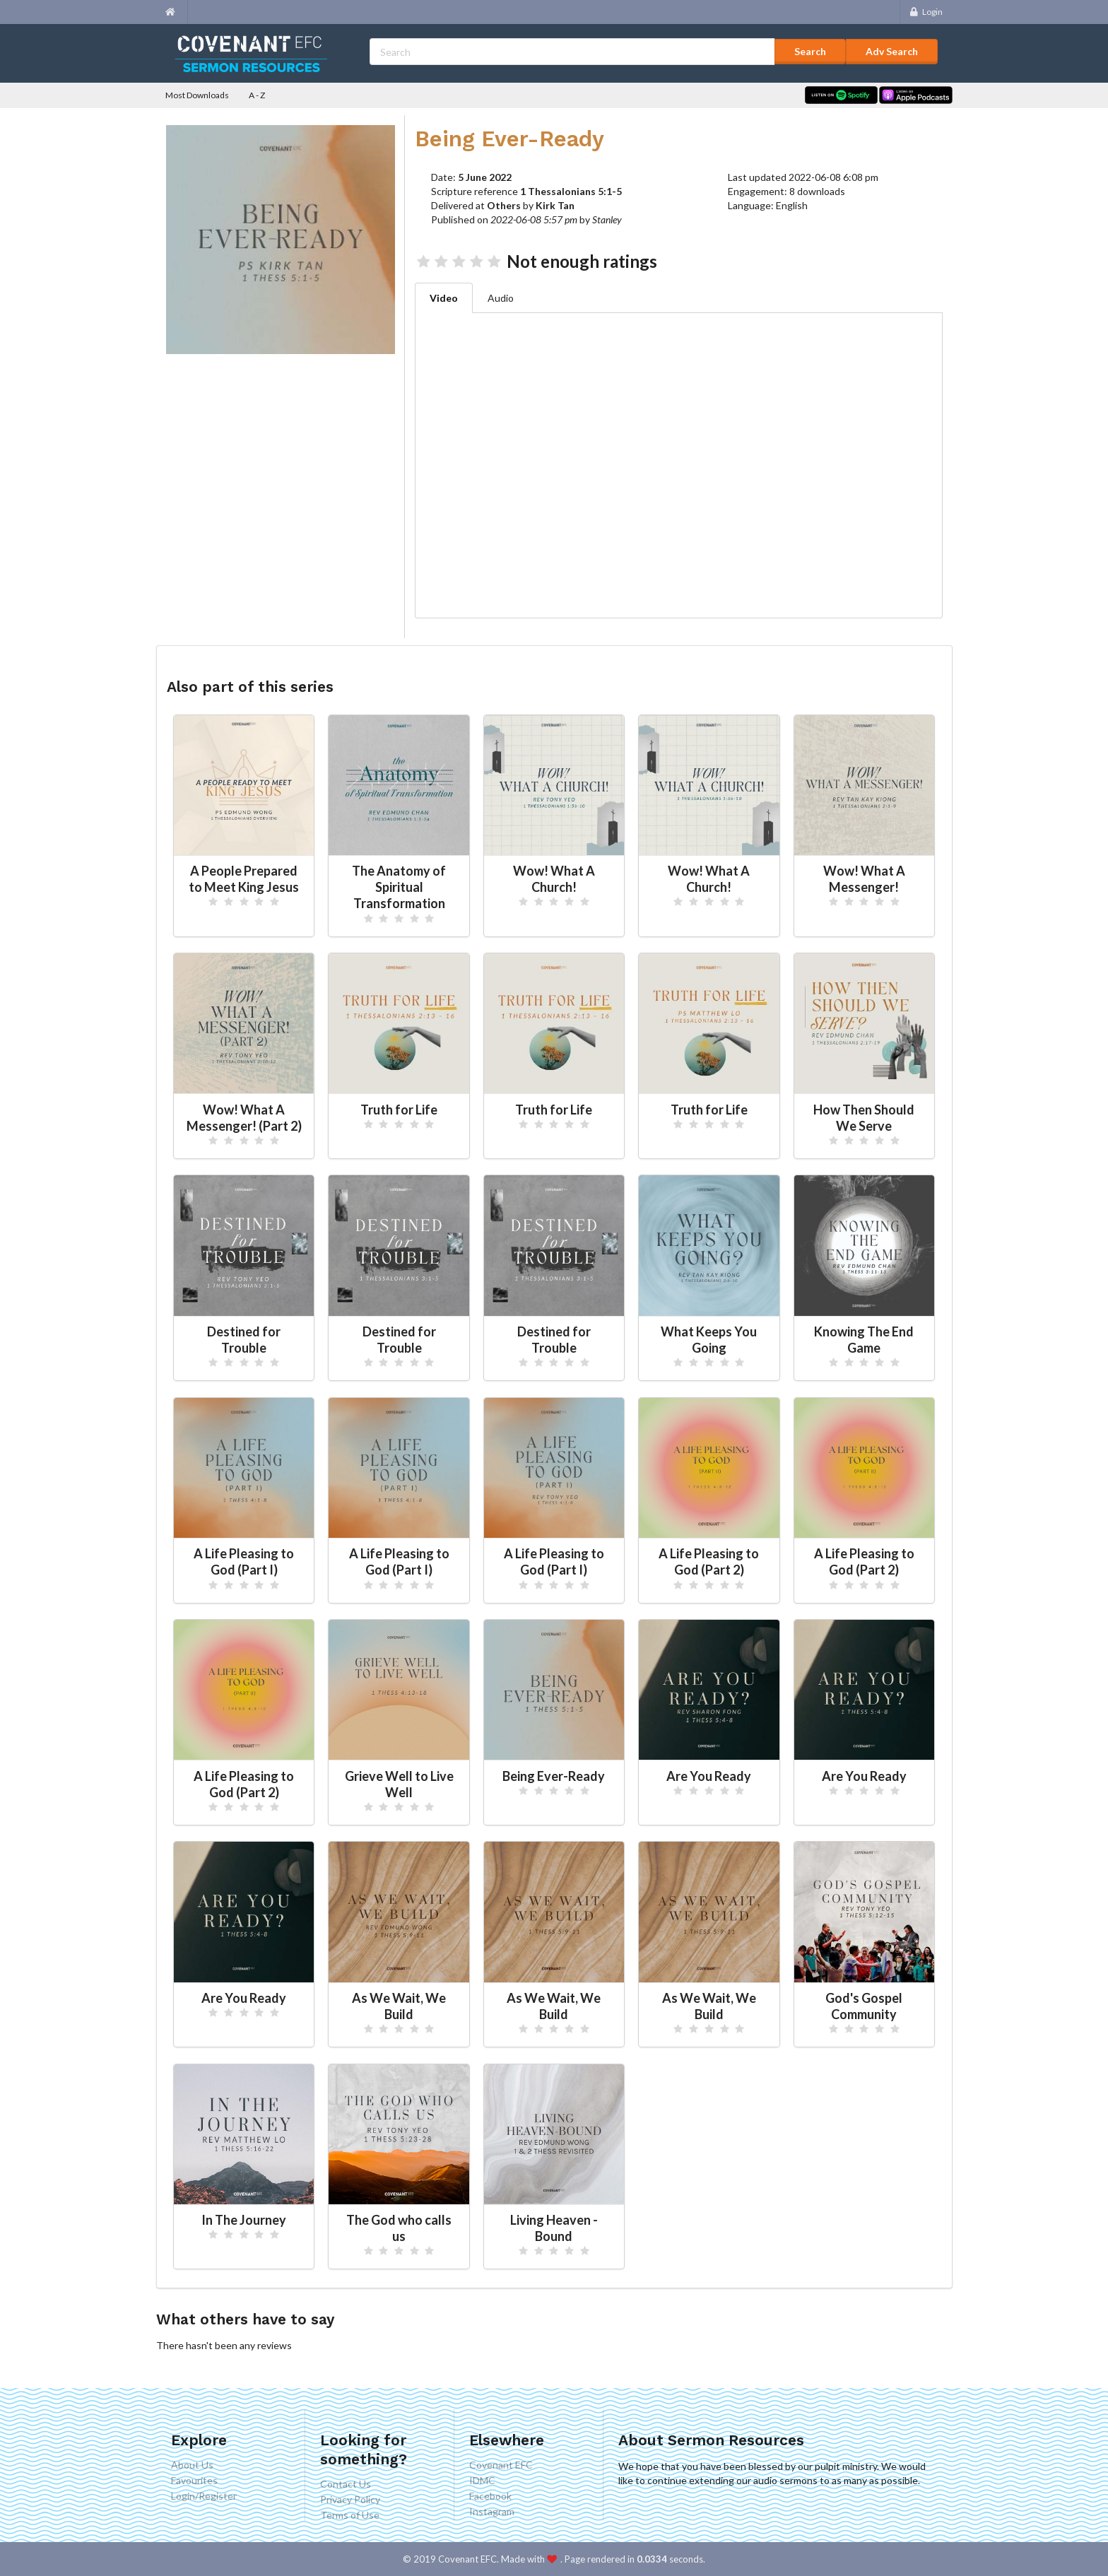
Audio (501, 298)
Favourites (194, 2480)
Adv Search (892, 51)
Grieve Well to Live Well (399, 1784)
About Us (192, 2465)
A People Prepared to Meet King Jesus (244, 879)
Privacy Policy (350, 2499)
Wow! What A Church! (554, 879)
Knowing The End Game (864, 1339)
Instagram (491, 2511)
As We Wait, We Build (399, 2006)
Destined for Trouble (244, 1339)
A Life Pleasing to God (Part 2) (709, 1561)
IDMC (482, 2480)
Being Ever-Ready (553, 1776)
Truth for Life (398, 1109)
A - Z (257, 95)
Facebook (490, 2496)
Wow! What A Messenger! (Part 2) (244, 1118)
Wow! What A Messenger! (864, 879)
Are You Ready (708, 1776)
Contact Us (345, 2484)
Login (925, 11)
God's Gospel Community (863, 2006)
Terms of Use (349, 2515)
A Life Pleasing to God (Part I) (244, 1561)
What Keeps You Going (709, 1339)
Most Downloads (197, 95)
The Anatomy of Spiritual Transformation (399, 887)
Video (444, 298)
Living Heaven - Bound (554, 2228)
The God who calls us (399, 2228)
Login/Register (204, 2496)
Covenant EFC (501, 2465)
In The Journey (243, 2220)
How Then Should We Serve (863, 1118)
